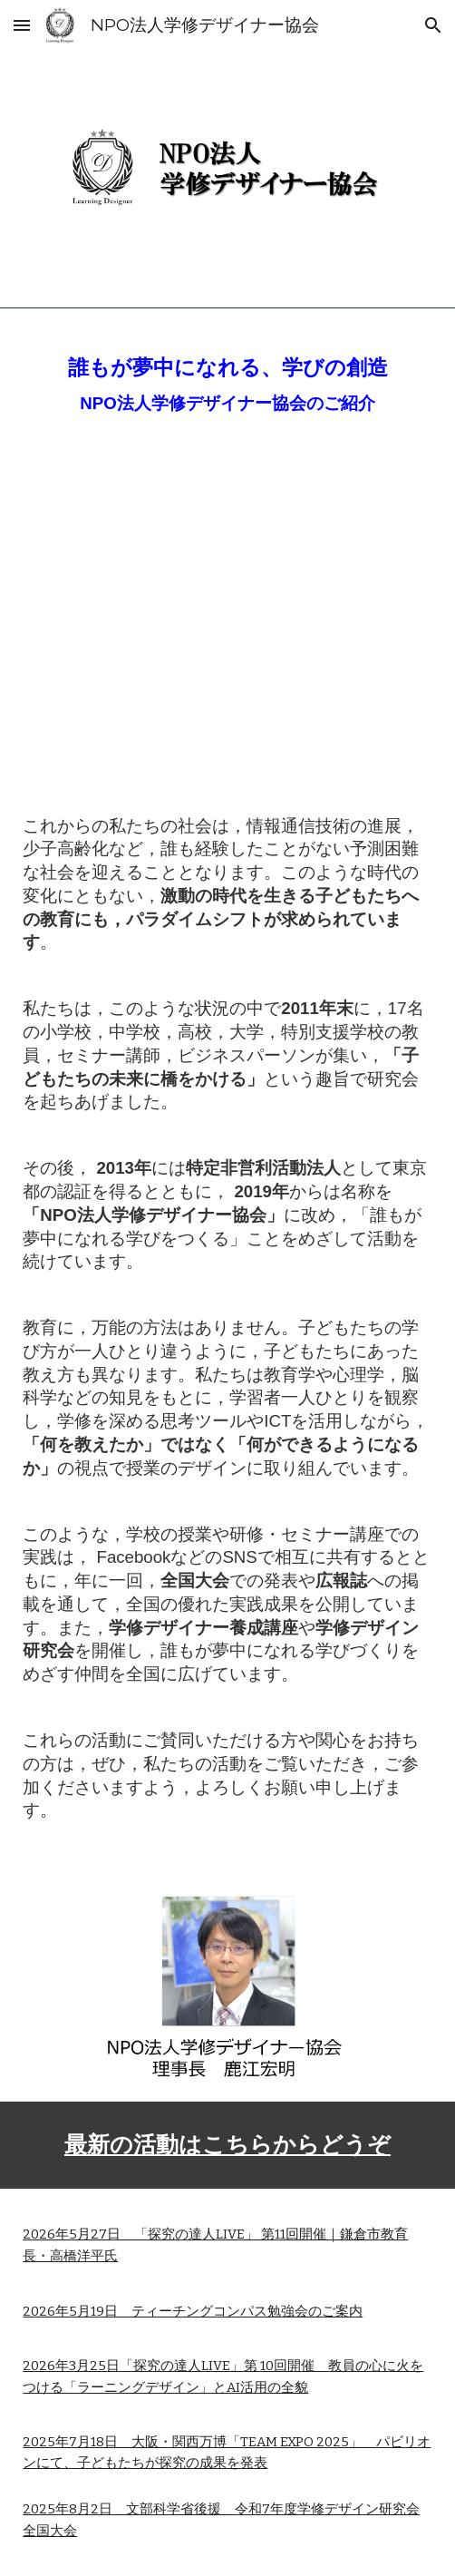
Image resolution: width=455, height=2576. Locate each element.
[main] (227, 381)
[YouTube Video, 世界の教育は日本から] (227, 620)
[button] (22, 25)
